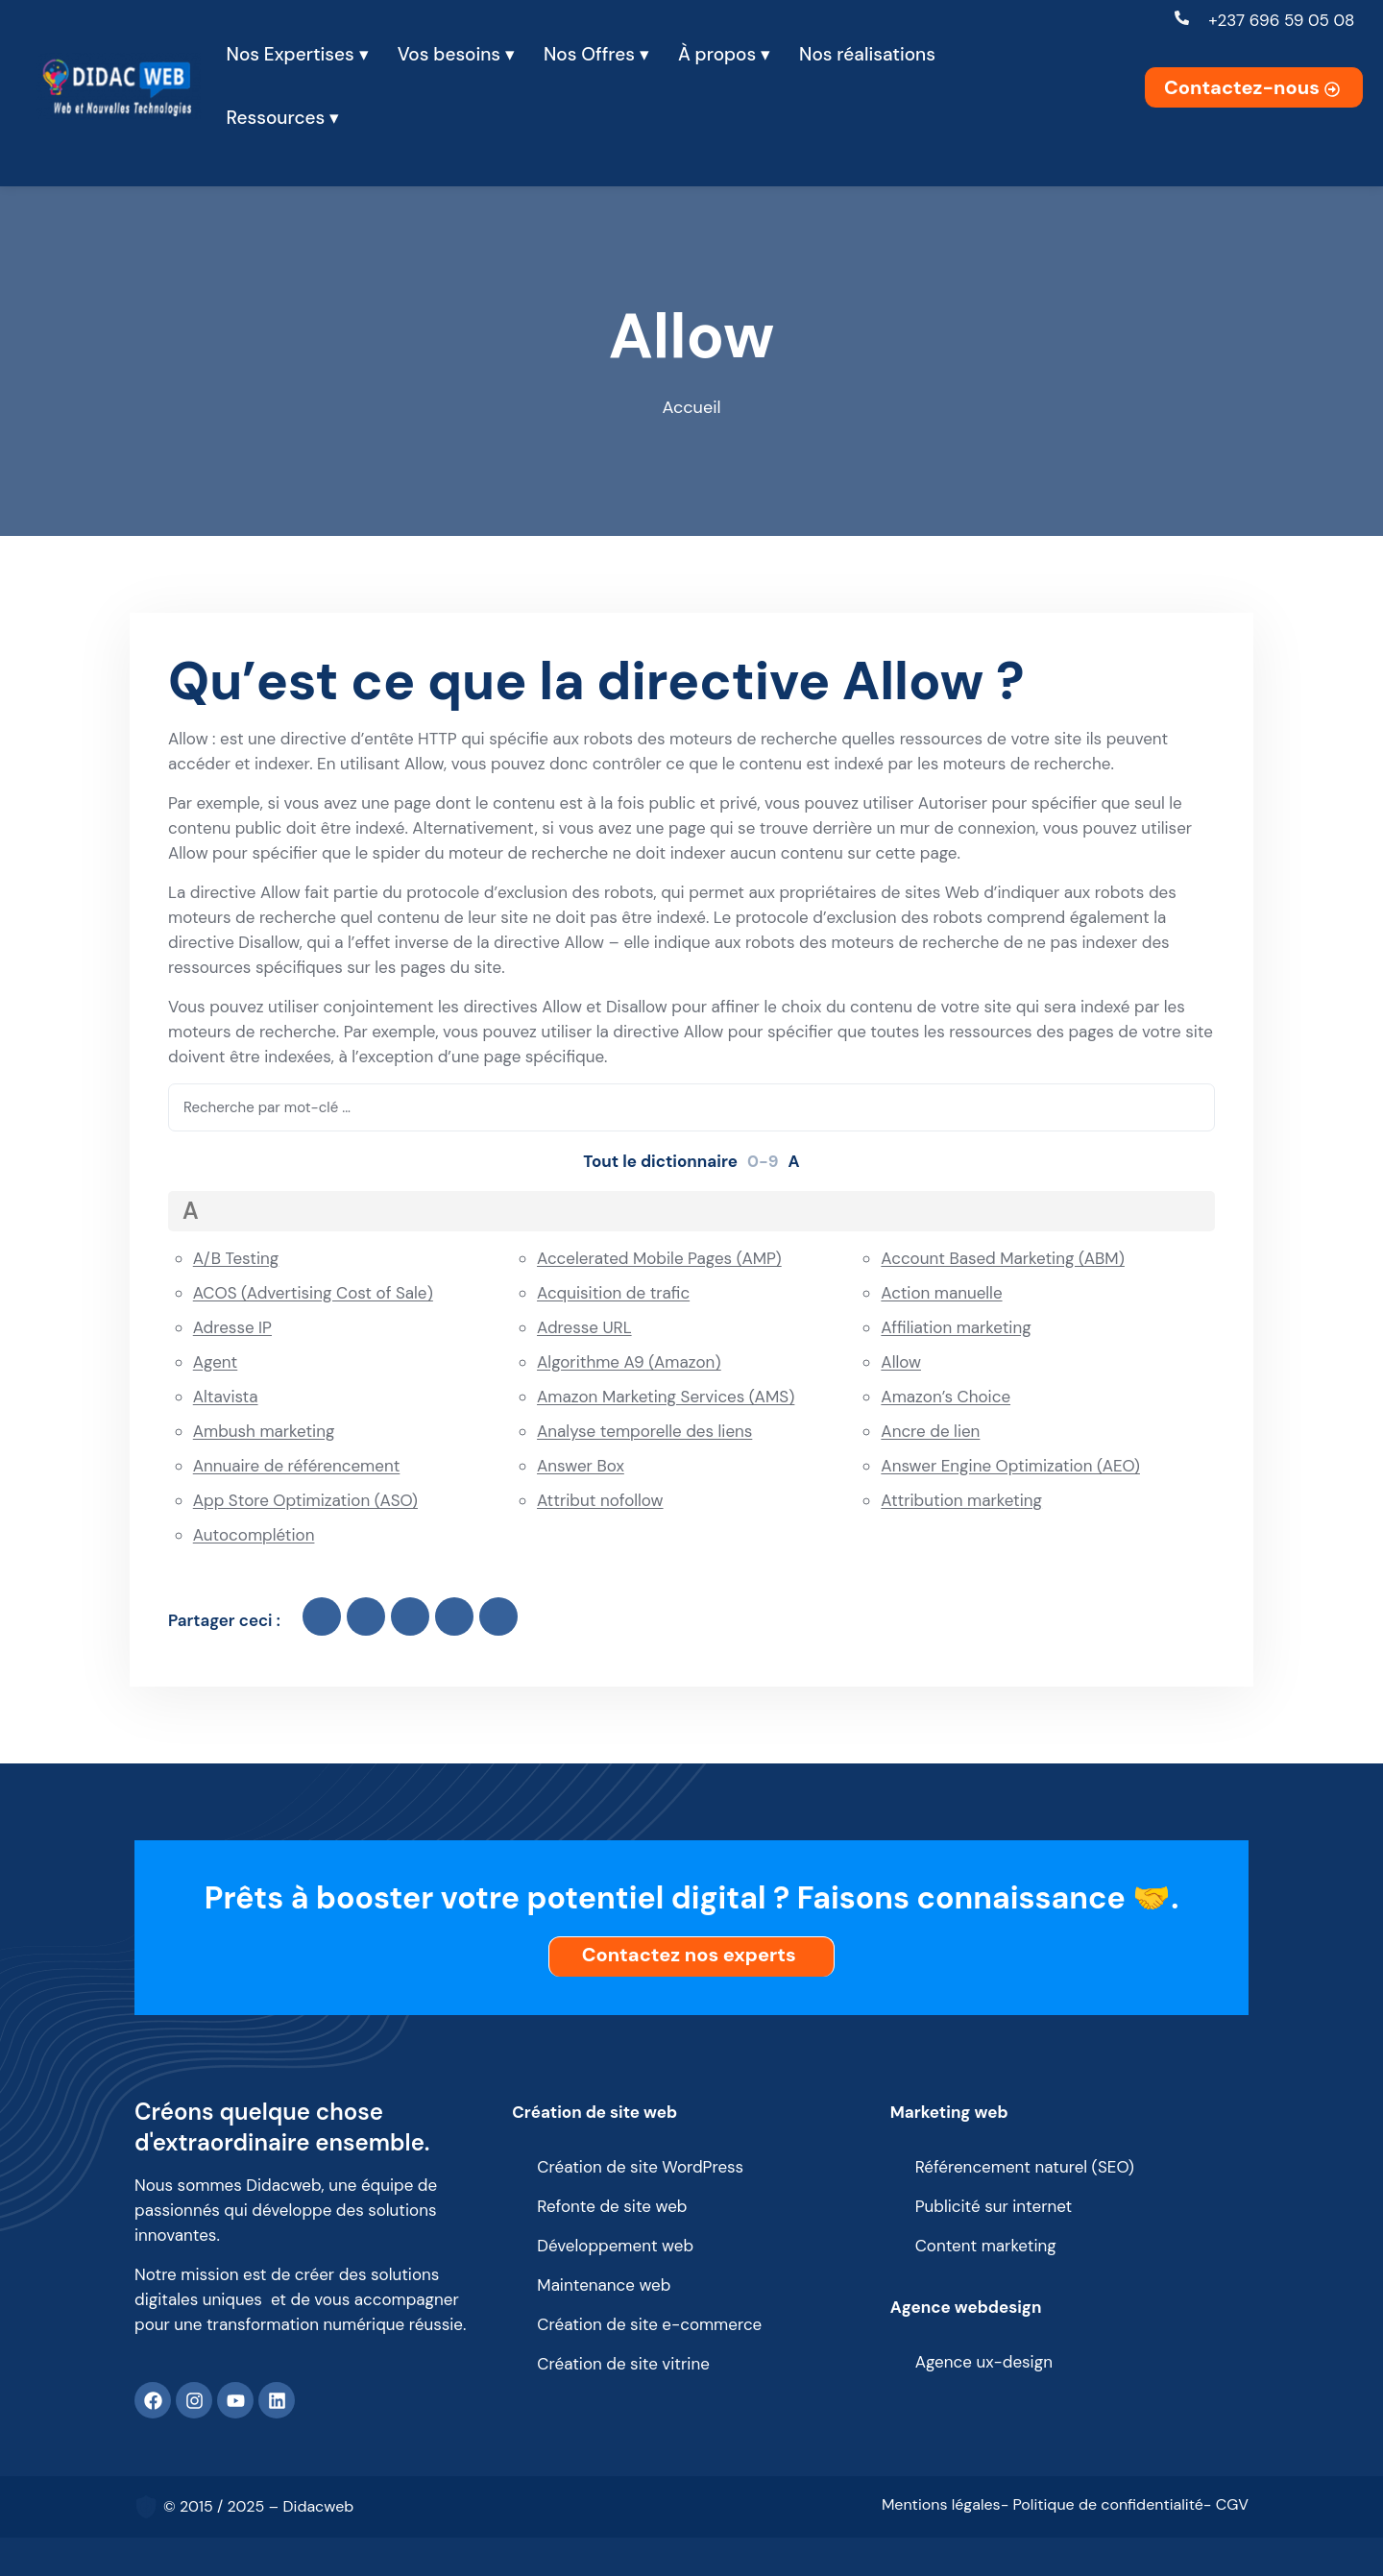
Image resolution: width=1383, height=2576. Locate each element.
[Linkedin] (276, 2400)
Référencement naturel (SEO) (1024, 2166)
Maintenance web (603, 2285)
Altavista (225, 1396)
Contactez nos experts (694, 1954)
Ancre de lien (930, 1431)
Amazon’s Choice (945, 1396)
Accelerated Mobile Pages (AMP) (659, 1258)
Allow (901, 1362)
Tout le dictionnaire (660, 1161)
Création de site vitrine (623, 2363)
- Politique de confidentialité (1102, 2504)
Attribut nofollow (600, 1500)
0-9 (763, 1161)
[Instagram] (194, 2400)
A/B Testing (236, 1258)
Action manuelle (941, 1292)
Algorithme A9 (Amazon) (629, 1362)
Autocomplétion (254, 1534)
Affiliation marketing (956, 1327)
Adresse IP (232, 1327)
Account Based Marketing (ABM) (1003, 1258)
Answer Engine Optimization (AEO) (1010, 1465)
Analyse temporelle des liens (644, 1431)
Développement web (615, 2245)
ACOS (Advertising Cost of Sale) (313, 1292)
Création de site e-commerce (649, 2324)
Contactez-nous (1254, 87)
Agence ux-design (984, 2361)
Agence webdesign (966, 2307)
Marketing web (949, 2112)
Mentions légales (941, 2504)
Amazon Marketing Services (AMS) (665, 1396)
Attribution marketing (961, 1500)
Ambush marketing (264, 1431)
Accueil (692, 407)
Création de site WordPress (640, 2166)
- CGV (1226, 2504)
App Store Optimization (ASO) (305, 1500)
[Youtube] (235, 2400)
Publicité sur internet (994, 2206)
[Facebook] (152, 2400)
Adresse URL (584, 1327)
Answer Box (580, 1465)
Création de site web (594, 2112)
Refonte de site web (612, 2206)
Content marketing (985, 2245)
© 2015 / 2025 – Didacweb (258, 2506)
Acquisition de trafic (613, 1292)
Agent (215, 1362)
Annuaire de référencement (296, 1465)
